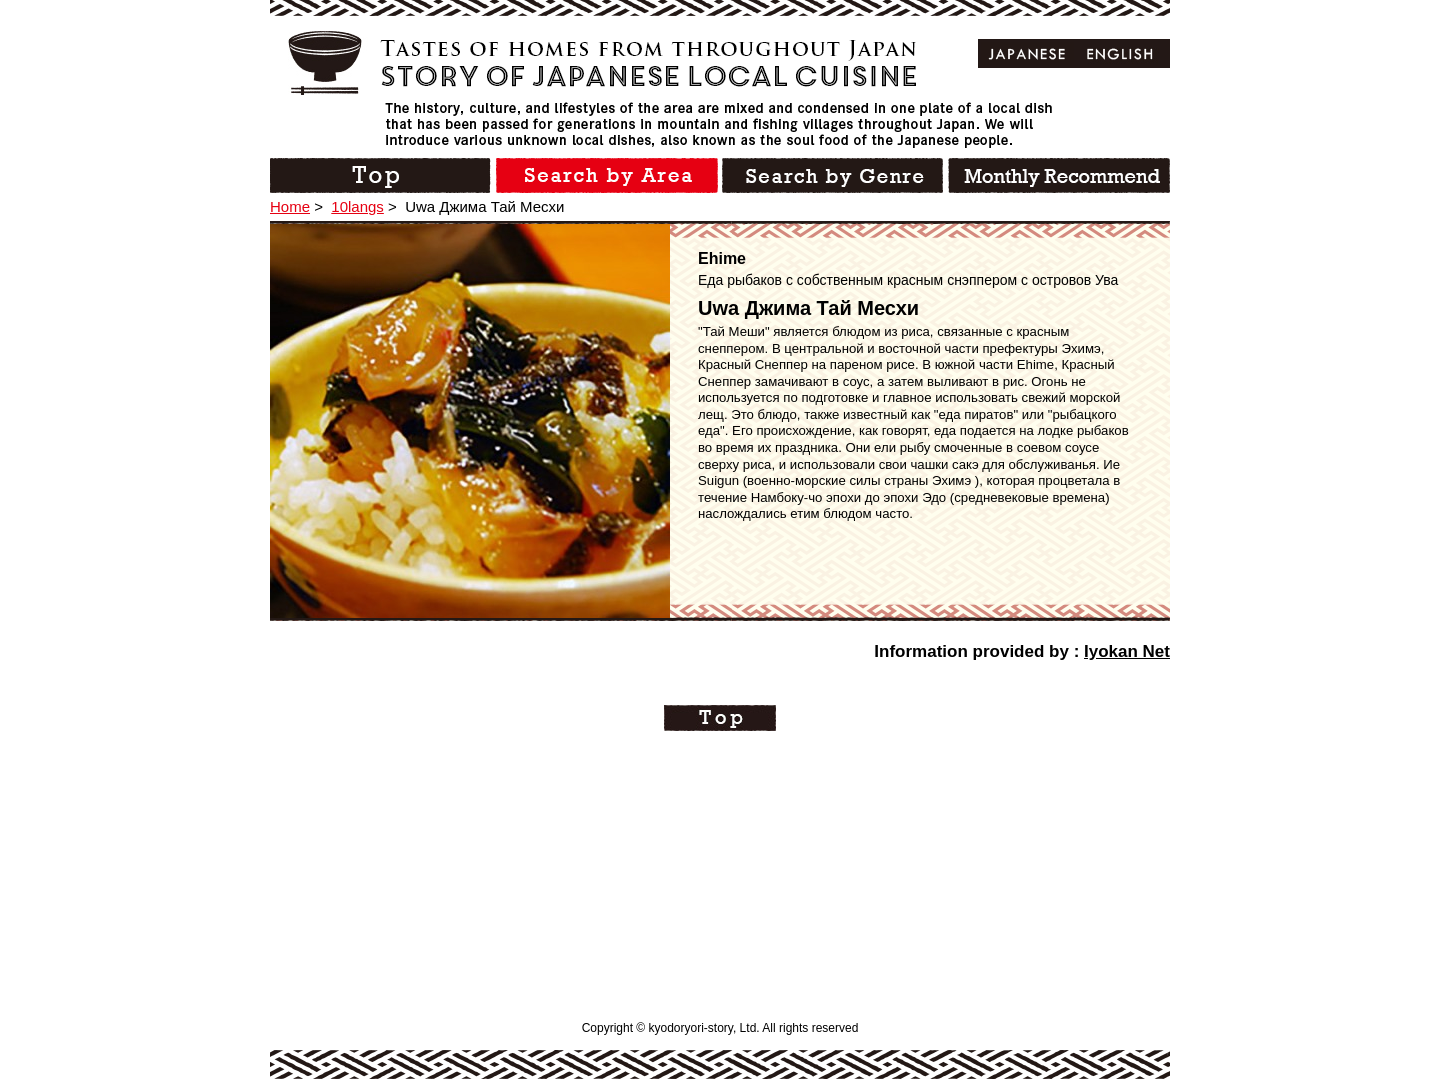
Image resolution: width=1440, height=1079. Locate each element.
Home (290, 206)
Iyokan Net (1127, 651)
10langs (357, 206)
